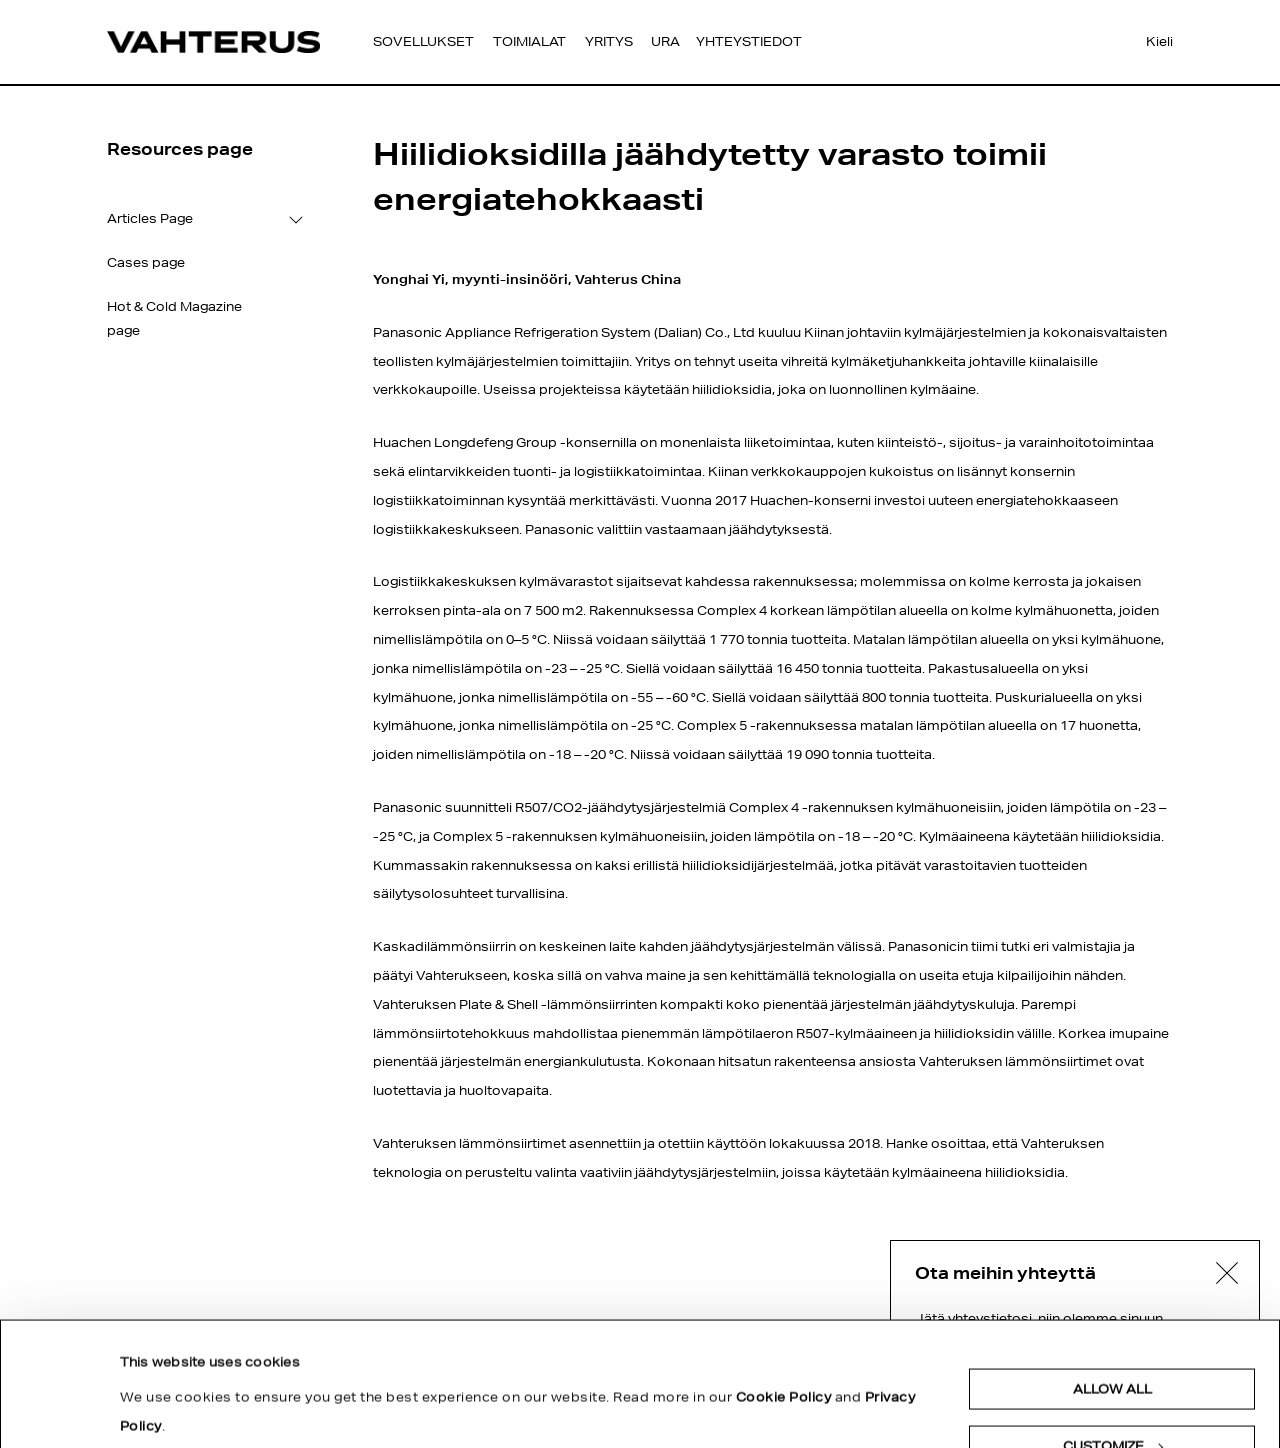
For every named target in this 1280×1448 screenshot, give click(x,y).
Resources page (180, 149)
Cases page (146, 262)
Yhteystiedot (749, 41)
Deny (1112, 1392)
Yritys (609, 41)
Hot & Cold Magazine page (174, 318)
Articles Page (150, 218)
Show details (175, 1362)
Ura (665, 41)
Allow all (1112, 1278)
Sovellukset (423, 41)
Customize (1113, 1335)
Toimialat (529, 41)
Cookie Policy (784, 1286)
